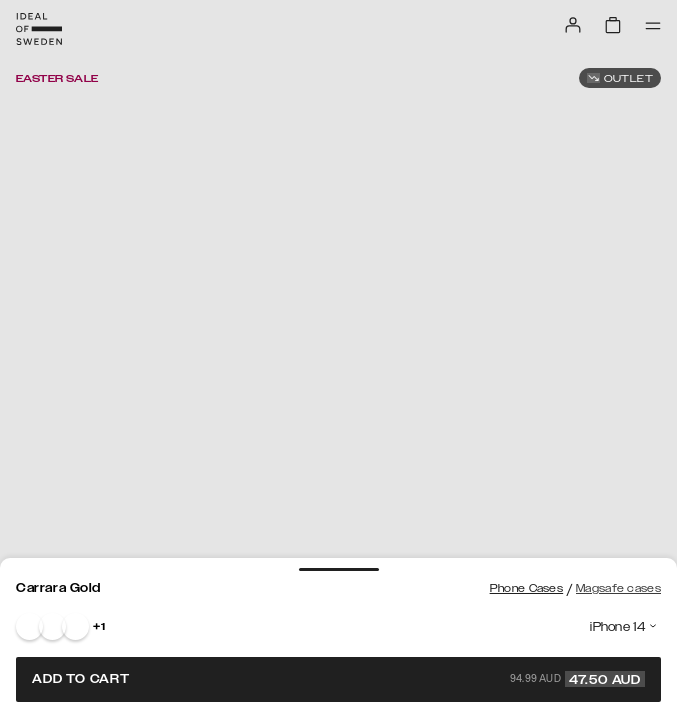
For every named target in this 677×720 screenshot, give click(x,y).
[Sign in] (573, 25)
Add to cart (338, 679)
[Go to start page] (39, 29)
